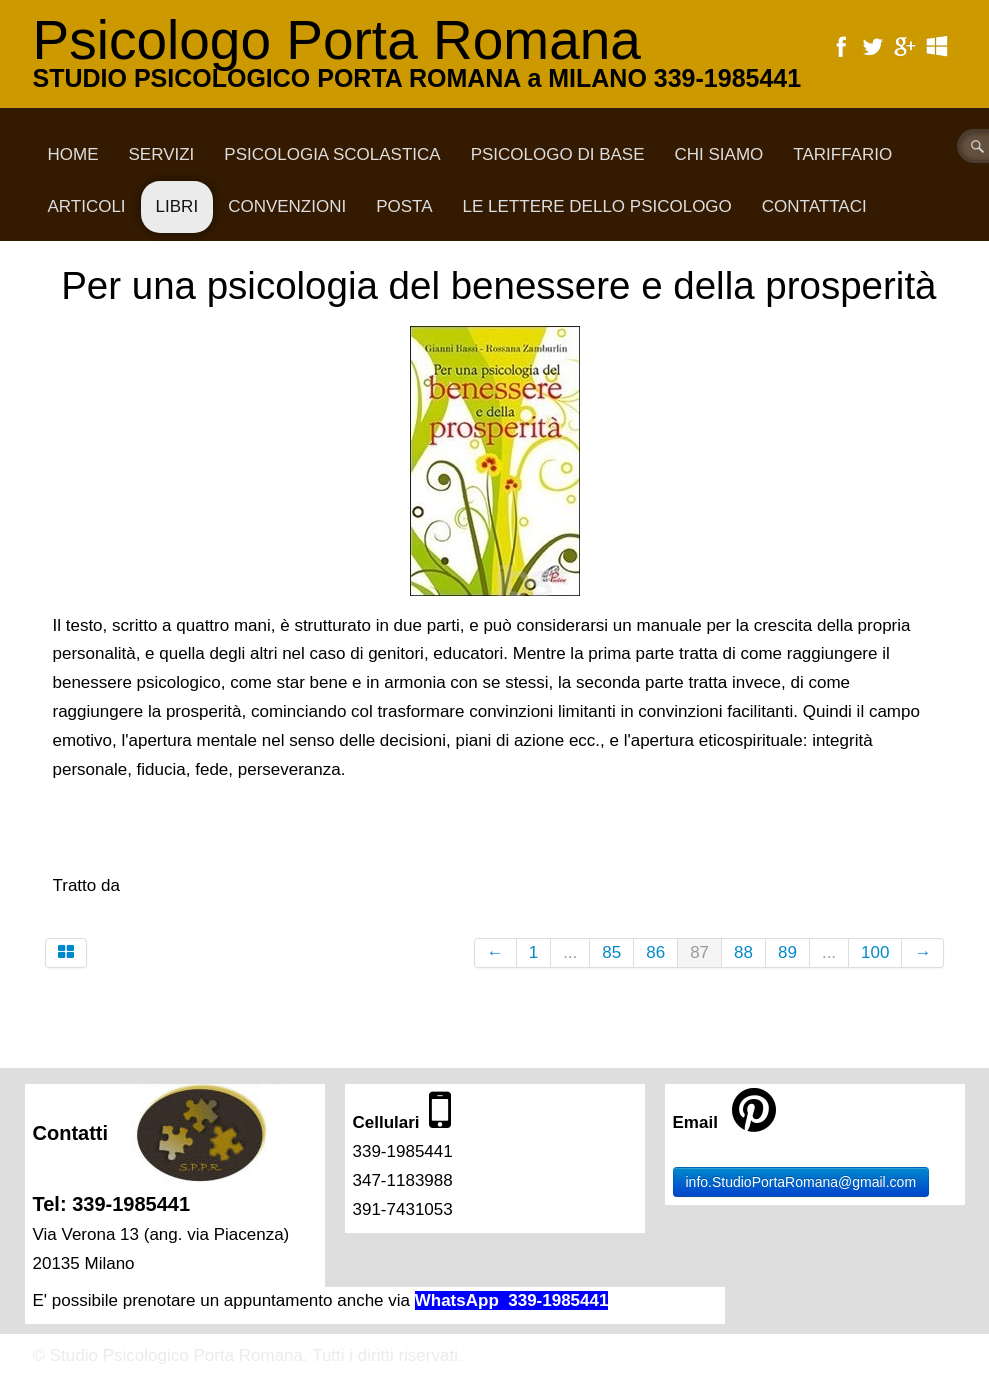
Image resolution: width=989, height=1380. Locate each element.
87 (699, 952)
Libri (177, 206)
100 (875, 952)
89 (787, 952)
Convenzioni (287, 206)
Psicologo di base (558, 154)
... (570, 952)
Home (73, 154)
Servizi (162, 154)
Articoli (87, 206)
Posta (404, 206)
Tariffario (842, 154)
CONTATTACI (814, 206)
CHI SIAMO (719, 154)
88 (743, 952)
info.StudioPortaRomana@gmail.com (801, 1182)
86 (655, 952)
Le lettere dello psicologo (597, 206)
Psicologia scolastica (332, 154)
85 (611, 952)
